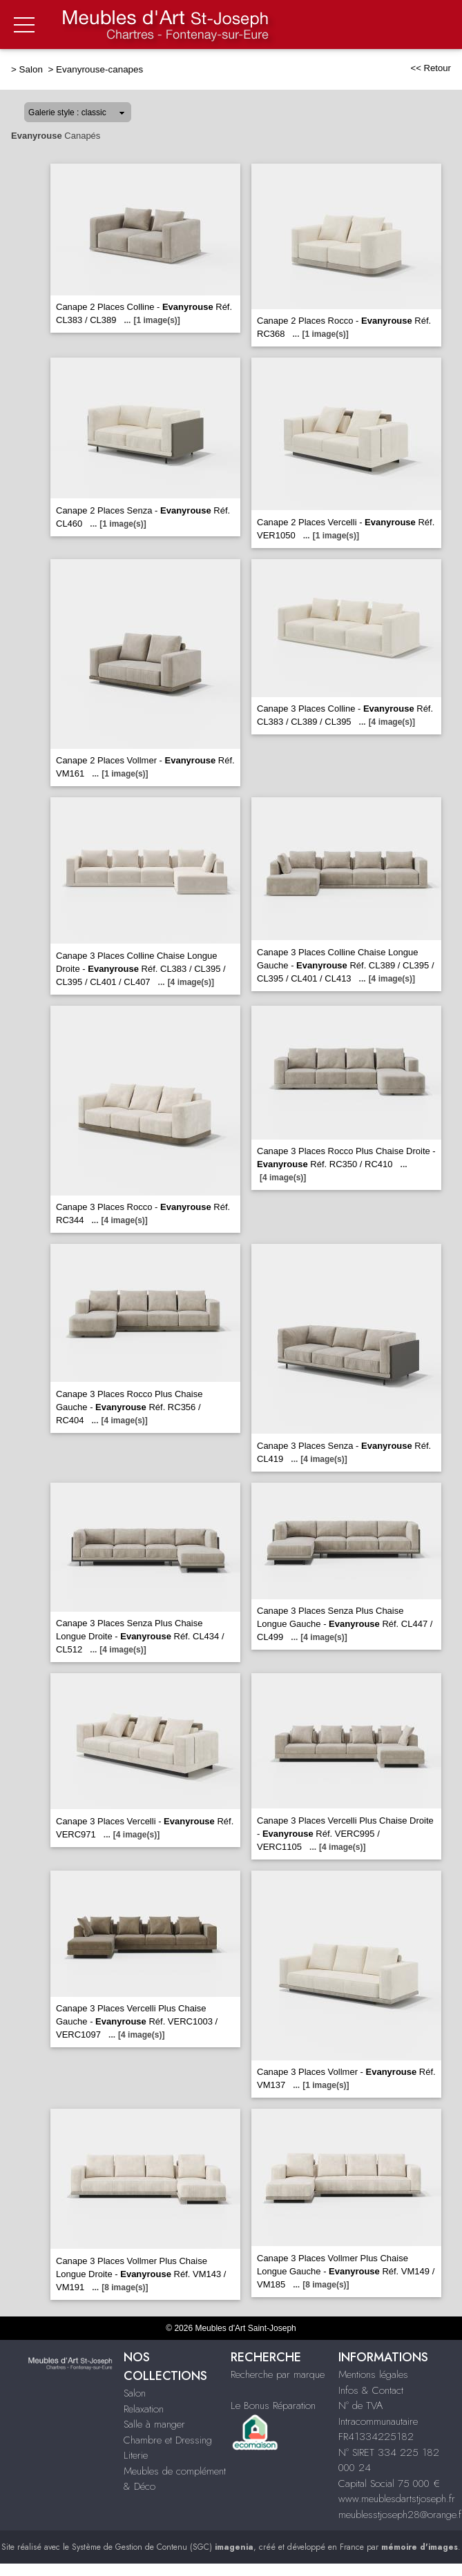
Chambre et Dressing (168, 2440)
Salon (32, 69)
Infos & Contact (370, 2390)
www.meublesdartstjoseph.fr (396, 2498)
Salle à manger (154, 2424)
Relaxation (144, 2409)
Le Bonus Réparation (273, 2405)
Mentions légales (373, 2374)
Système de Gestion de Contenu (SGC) (162, 2547)
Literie (136, 2455)
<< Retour (430, 68)
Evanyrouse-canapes (99, 69)
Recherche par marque (278, 2374)
